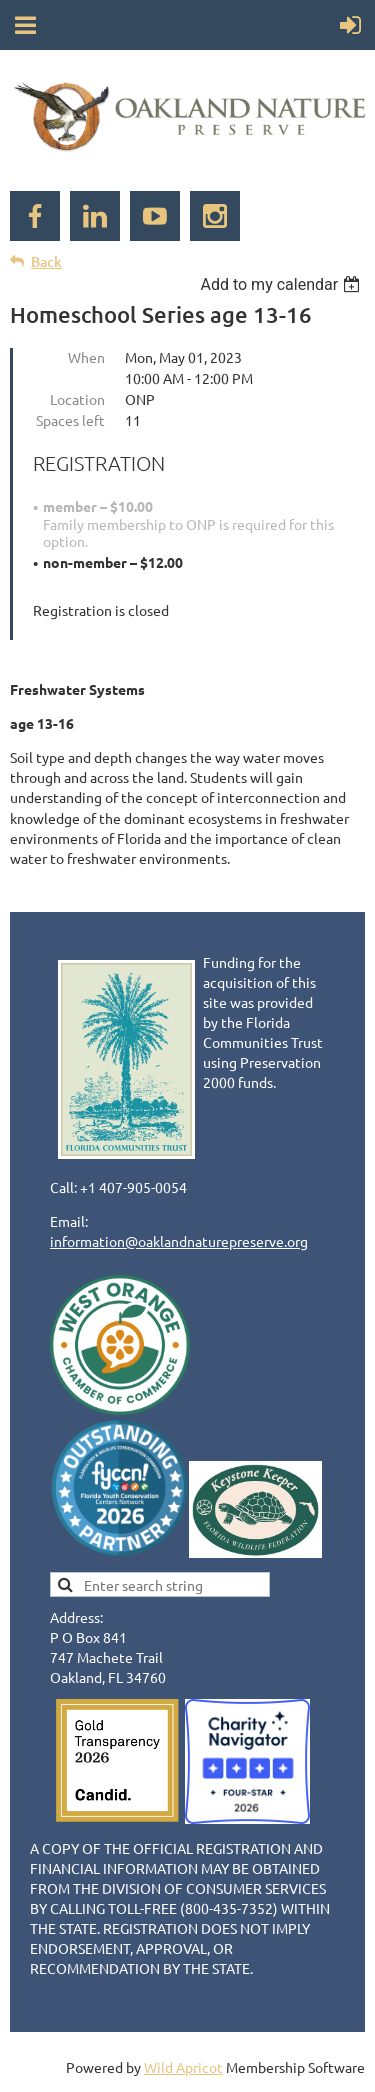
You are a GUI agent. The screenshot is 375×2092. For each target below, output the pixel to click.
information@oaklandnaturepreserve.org (179, 1241)
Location (77, 399)
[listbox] (282, 284)
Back (46, 261)
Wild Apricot (183, 2067)
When (86, 357)
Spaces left (70, 420)
